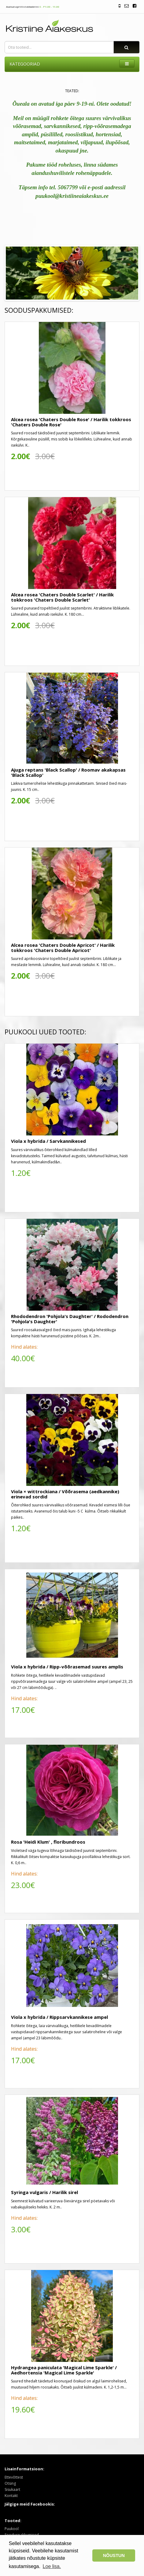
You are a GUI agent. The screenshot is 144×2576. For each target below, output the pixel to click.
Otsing (10, 2483)
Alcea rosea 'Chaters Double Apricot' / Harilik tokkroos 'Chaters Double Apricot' (63, 947)
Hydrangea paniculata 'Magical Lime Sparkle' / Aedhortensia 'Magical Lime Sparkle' (64, 2370)
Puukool (12, 2528)
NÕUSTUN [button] (114, 2555)
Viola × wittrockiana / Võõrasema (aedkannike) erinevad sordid (65, 1494)
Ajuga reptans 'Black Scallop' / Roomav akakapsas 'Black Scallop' (68, 772)
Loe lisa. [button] (52, 2566)
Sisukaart (12, 2489)
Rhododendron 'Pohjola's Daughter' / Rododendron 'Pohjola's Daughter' (69, 1318)
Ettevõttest (14, 2477)
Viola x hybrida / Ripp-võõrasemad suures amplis (67, 1667)
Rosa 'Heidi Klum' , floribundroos (48, 1842)
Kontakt (11, 2495)
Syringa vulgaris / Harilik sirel (44, 2192)
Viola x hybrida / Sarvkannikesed (48, 1141)
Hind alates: (24, 1346)
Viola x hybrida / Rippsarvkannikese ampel (59, 2017)
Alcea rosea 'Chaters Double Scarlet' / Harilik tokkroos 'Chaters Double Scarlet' (62, 597)
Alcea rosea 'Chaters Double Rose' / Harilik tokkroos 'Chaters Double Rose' (71, 422)
